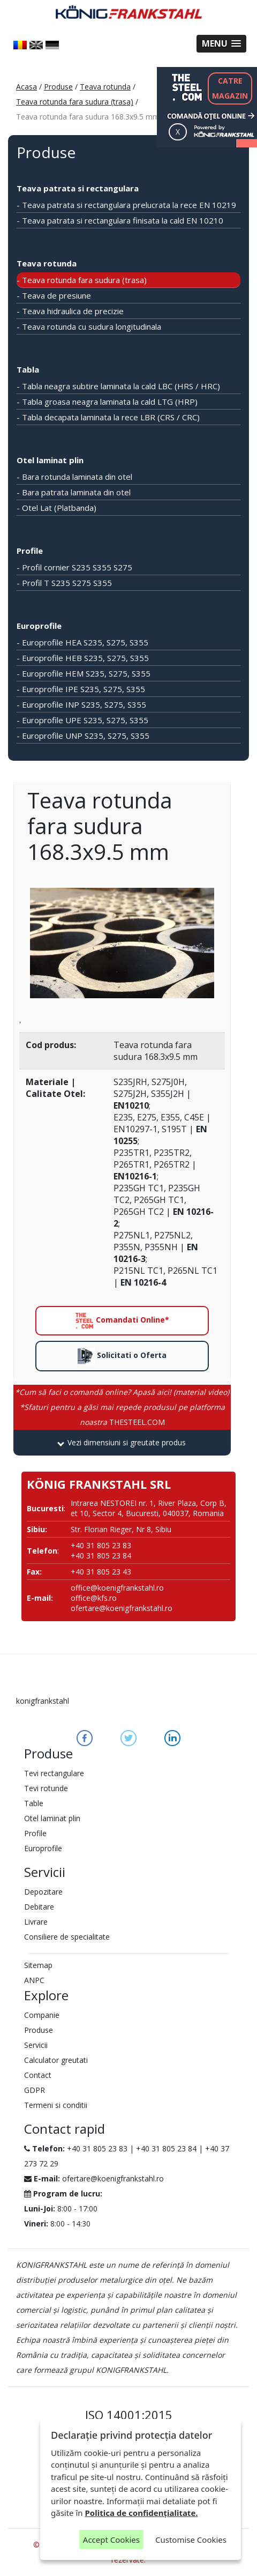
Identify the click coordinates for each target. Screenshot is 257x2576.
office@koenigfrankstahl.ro (117, 1588)
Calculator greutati (56, 2060)
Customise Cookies (190, 2539)
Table (33, 1803)
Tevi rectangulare (54, 1773)
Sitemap (38, 1965)
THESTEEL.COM (122, 1414)
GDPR (34, 2090)
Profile (30, 550)
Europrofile (39, 625)
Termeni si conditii (55, 2105)
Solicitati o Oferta (122, 1355)
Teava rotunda (105, 86)
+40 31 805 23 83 (97, 2148)
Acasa (26, 86)
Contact (37, 2075)
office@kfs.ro (94, 1598)
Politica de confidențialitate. (141, 2512)
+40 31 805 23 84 (166, 2148)
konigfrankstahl (42, 1701)
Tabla (28, 369)
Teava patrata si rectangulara (78, 188)
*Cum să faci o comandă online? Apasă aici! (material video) (122, 1392)
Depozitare (43, 1892)
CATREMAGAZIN (230, 88)
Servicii (36, 2045)
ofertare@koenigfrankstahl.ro (121, 1608)
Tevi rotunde (46, 1788)
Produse (58, 86)
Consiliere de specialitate (67, 1937)
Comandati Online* (122, 1320)
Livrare (36, 1922)
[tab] (122, 1443)
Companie (41, 2015)
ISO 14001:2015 (128, 2415)
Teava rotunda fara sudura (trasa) (74, 101)
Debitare (39, 1907)
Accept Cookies (111, 2539)
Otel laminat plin (50, 460)
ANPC (34, 1980)
